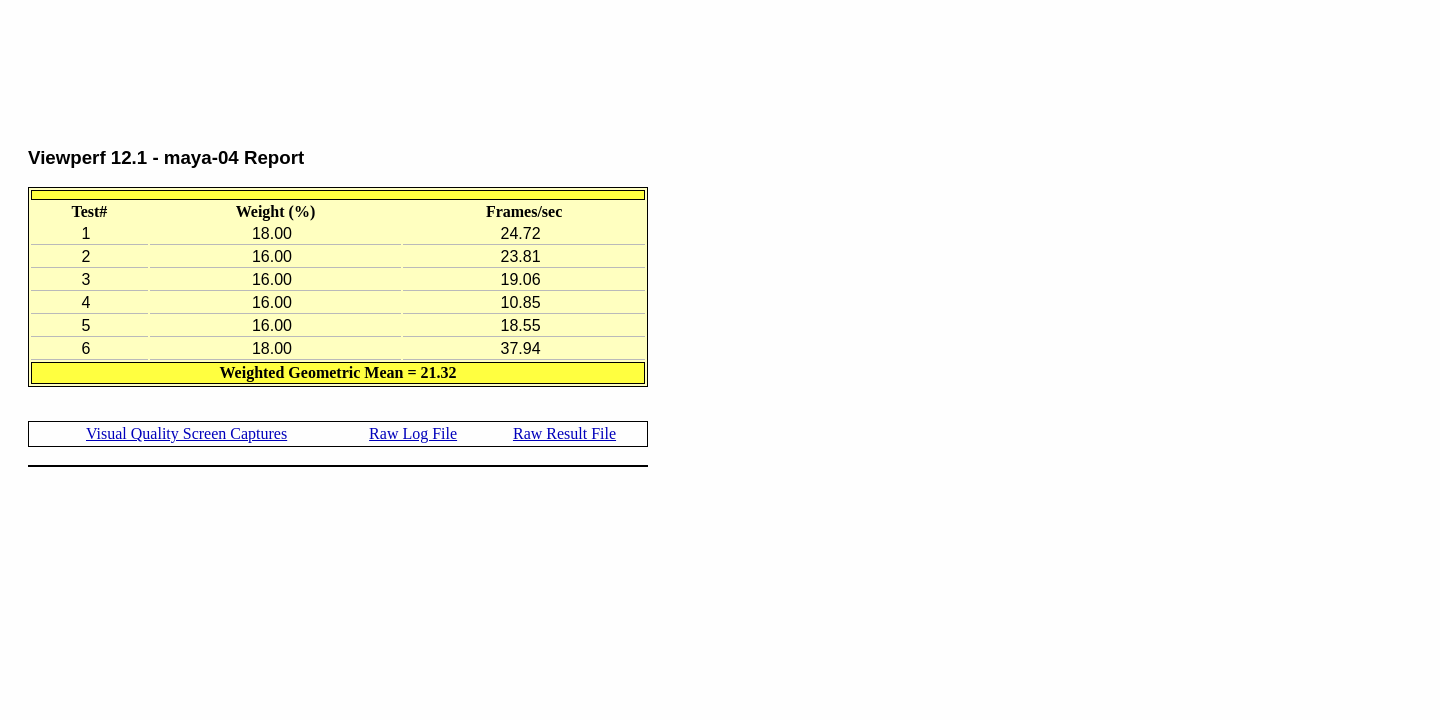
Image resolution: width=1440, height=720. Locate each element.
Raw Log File (413, 433)
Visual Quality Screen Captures (186, 433)
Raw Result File (564, 433)
